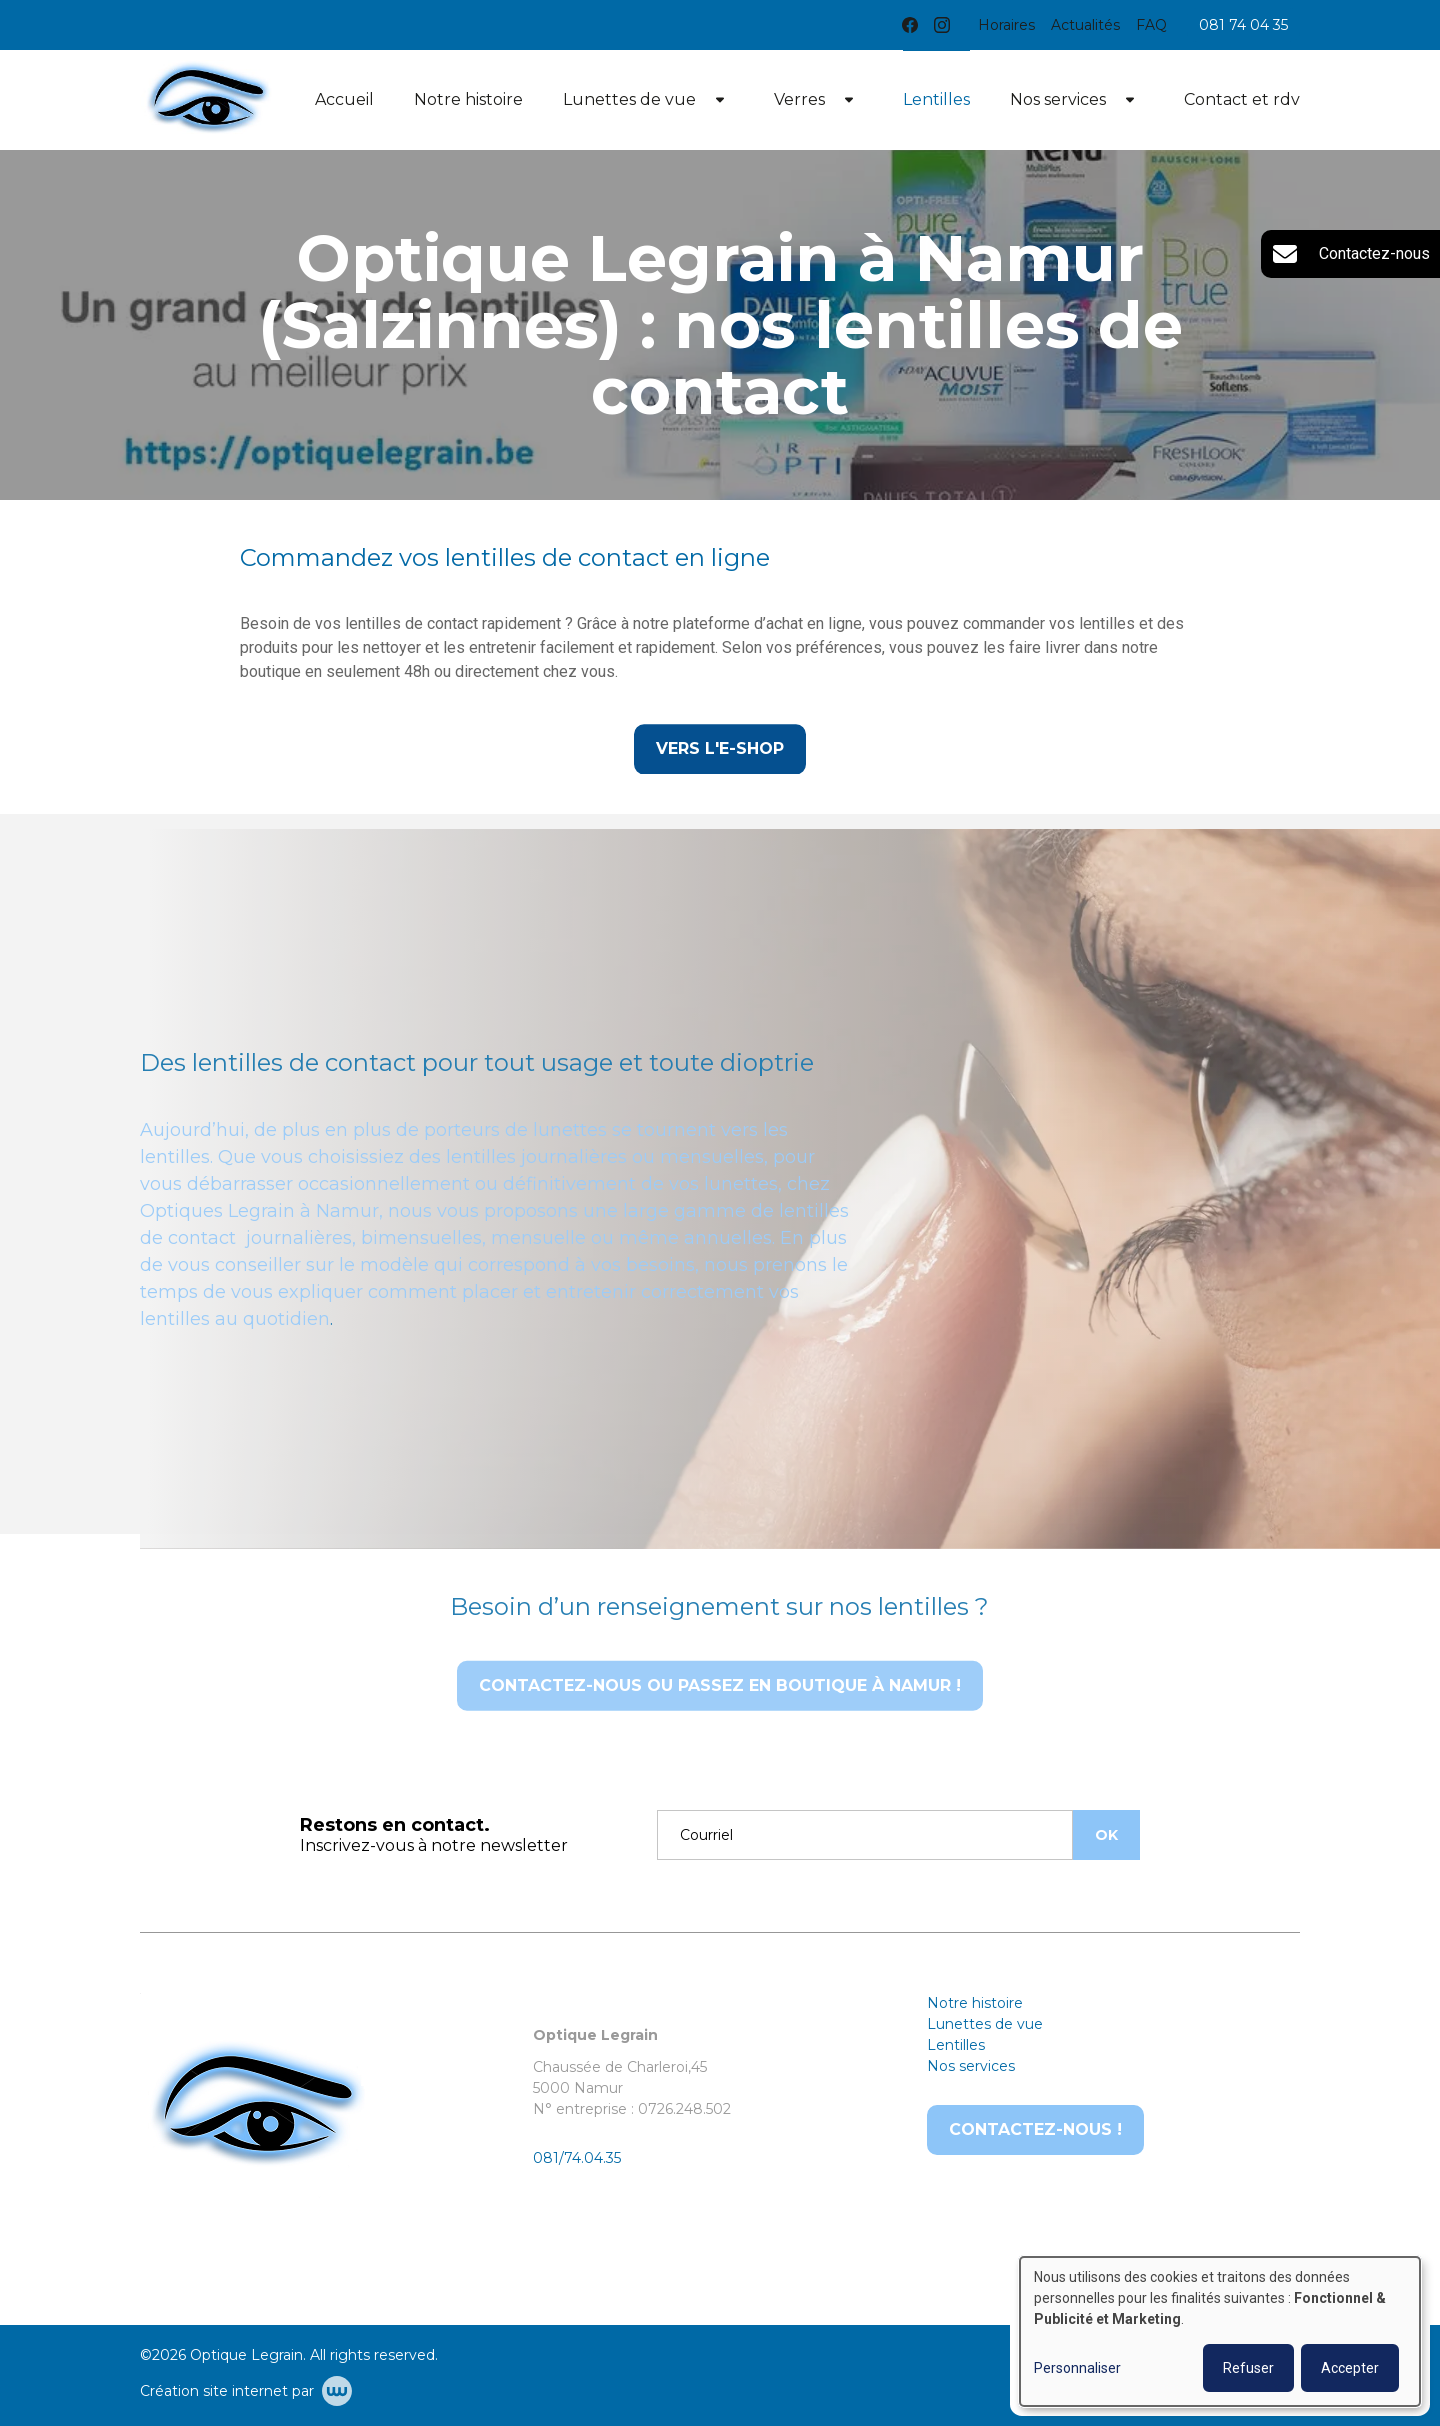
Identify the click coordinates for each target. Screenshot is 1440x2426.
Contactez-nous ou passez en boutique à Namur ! (720, 1717)
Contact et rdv (1242, 99)
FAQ (1151, 25)
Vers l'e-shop (720, 749)
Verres (799, 99)
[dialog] (1220, 2331)
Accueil (344, 99)
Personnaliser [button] (1077, 2368)
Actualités (1085, 25)
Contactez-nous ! (1035, 2129)
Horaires (1006, 25)
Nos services (1058, 99)
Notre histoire (468, 99)
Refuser (1248, 2368)
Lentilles (936, 99)
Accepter (1350, 2368)
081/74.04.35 (577, 2158)
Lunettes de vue (629, 99)
